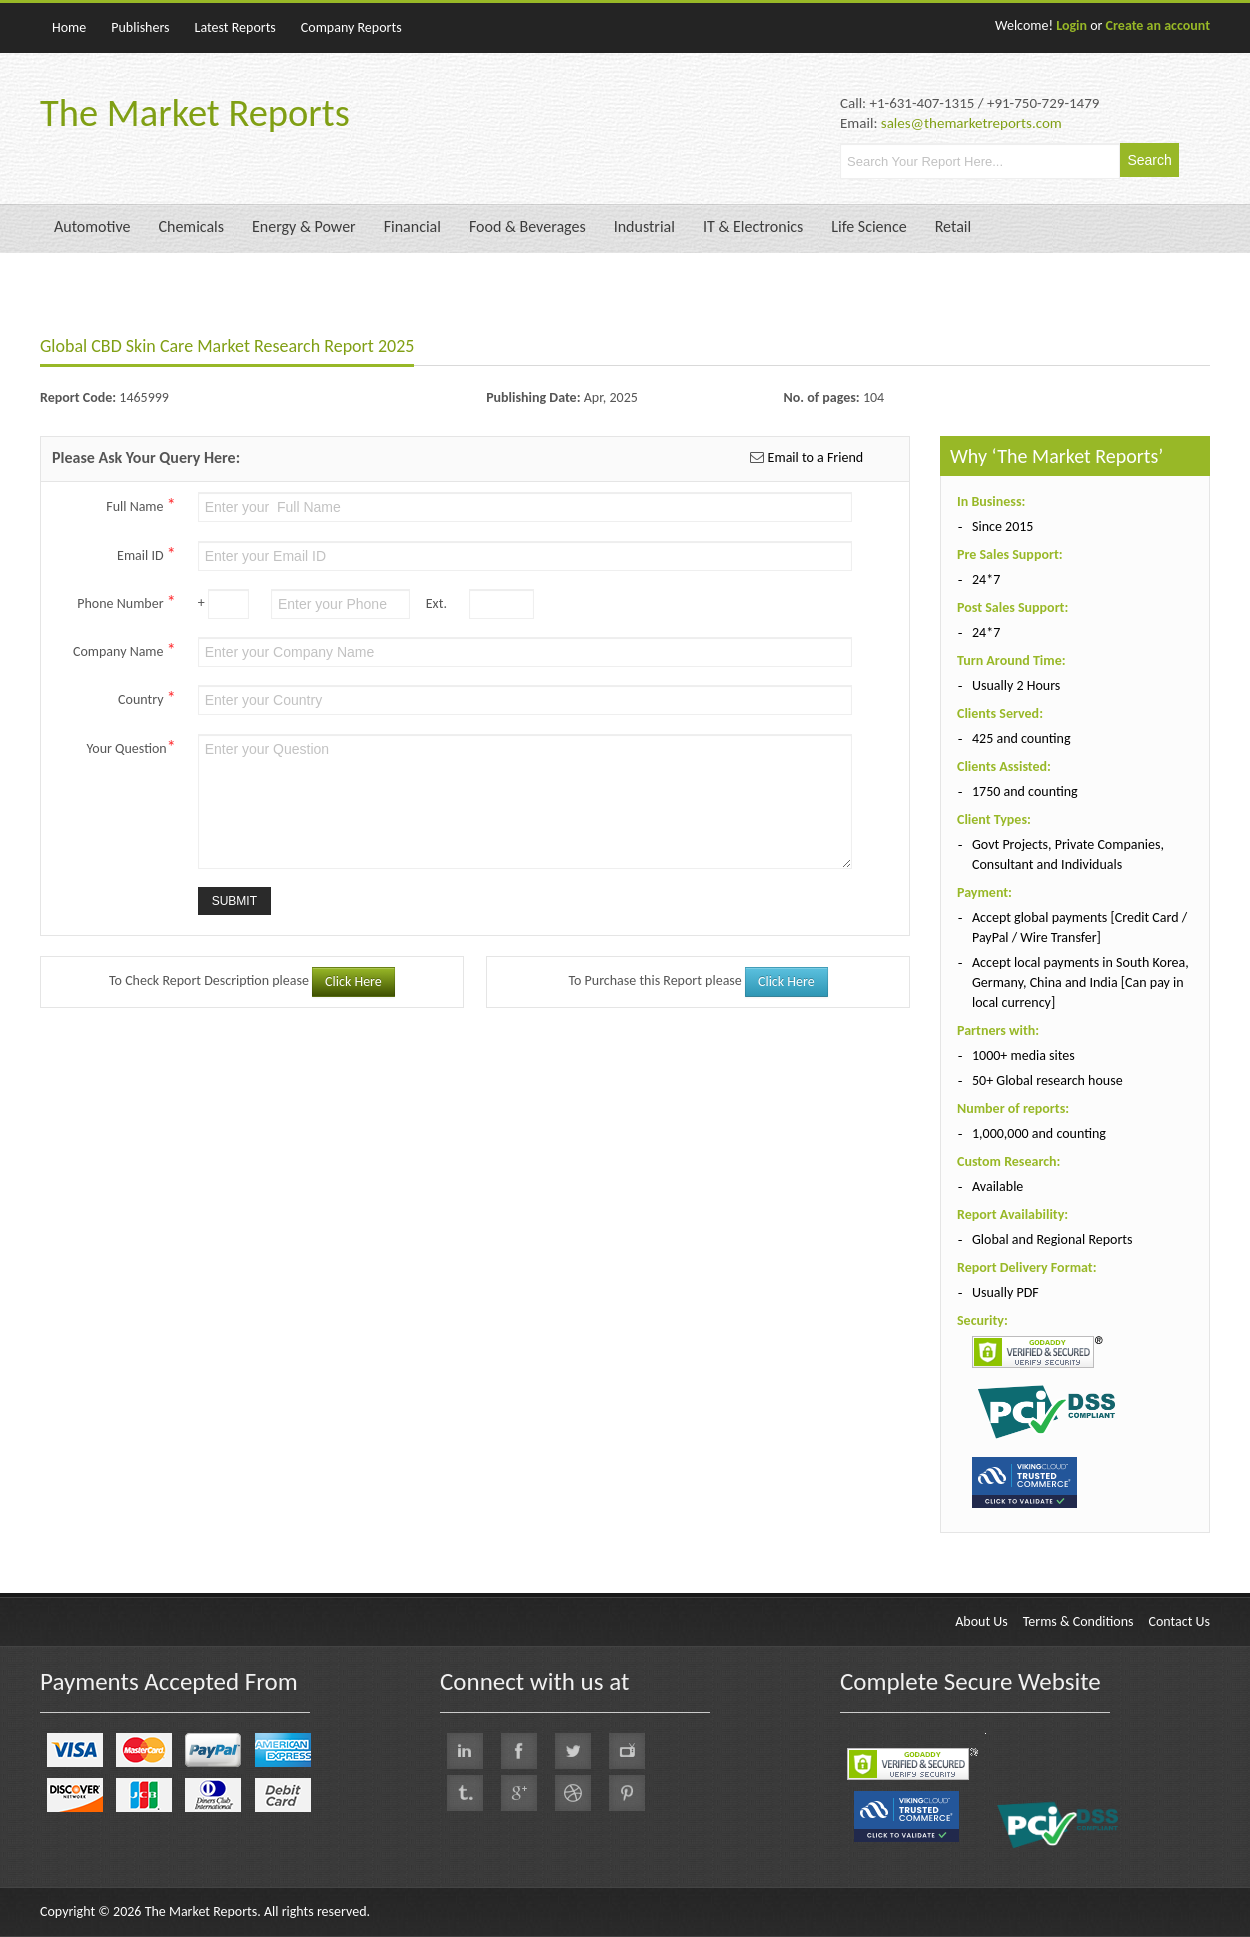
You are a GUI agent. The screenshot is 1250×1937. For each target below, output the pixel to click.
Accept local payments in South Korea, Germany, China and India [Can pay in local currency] (1080, 982)
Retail (953, 226)
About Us (981, 1621)
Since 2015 (1002, 526)
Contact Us (1179, 1621)
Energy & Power (304, 226)
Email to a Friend (813, 457)
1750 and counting (1025, 791)
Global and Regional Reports (1052, 1239)
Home (69, 27)
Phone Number (126, 602)
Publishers (140, 27)
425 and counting (1021, 738)
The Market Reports (195, 113)
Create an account (1158, 25)
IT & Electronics (753, 226)
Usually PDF (1005, 1292)
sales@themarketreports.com (971, 123)
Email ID (146, 554)
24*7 (986, 579)
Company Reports (351, 27)
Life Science (868, 226)
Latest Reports (235, 27)
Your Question (131, 747)
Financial (412, 226)
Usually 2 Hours (1016, 685)
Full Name (140, 505)
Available (997, 1186)
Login (1071, 25)
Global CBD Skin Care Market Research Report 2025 (227, 346)
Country (147, 698)
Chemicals (191, 226)
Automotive (92, 226)
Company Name (124, 650)
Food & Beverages (527, 226)
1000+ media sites (1023, 1055)
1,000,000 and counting (1039, 1133)
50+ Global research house (1047, 1080)
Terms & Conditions (1078, 1621)
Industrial (644, 226)
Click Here (353, 981)
